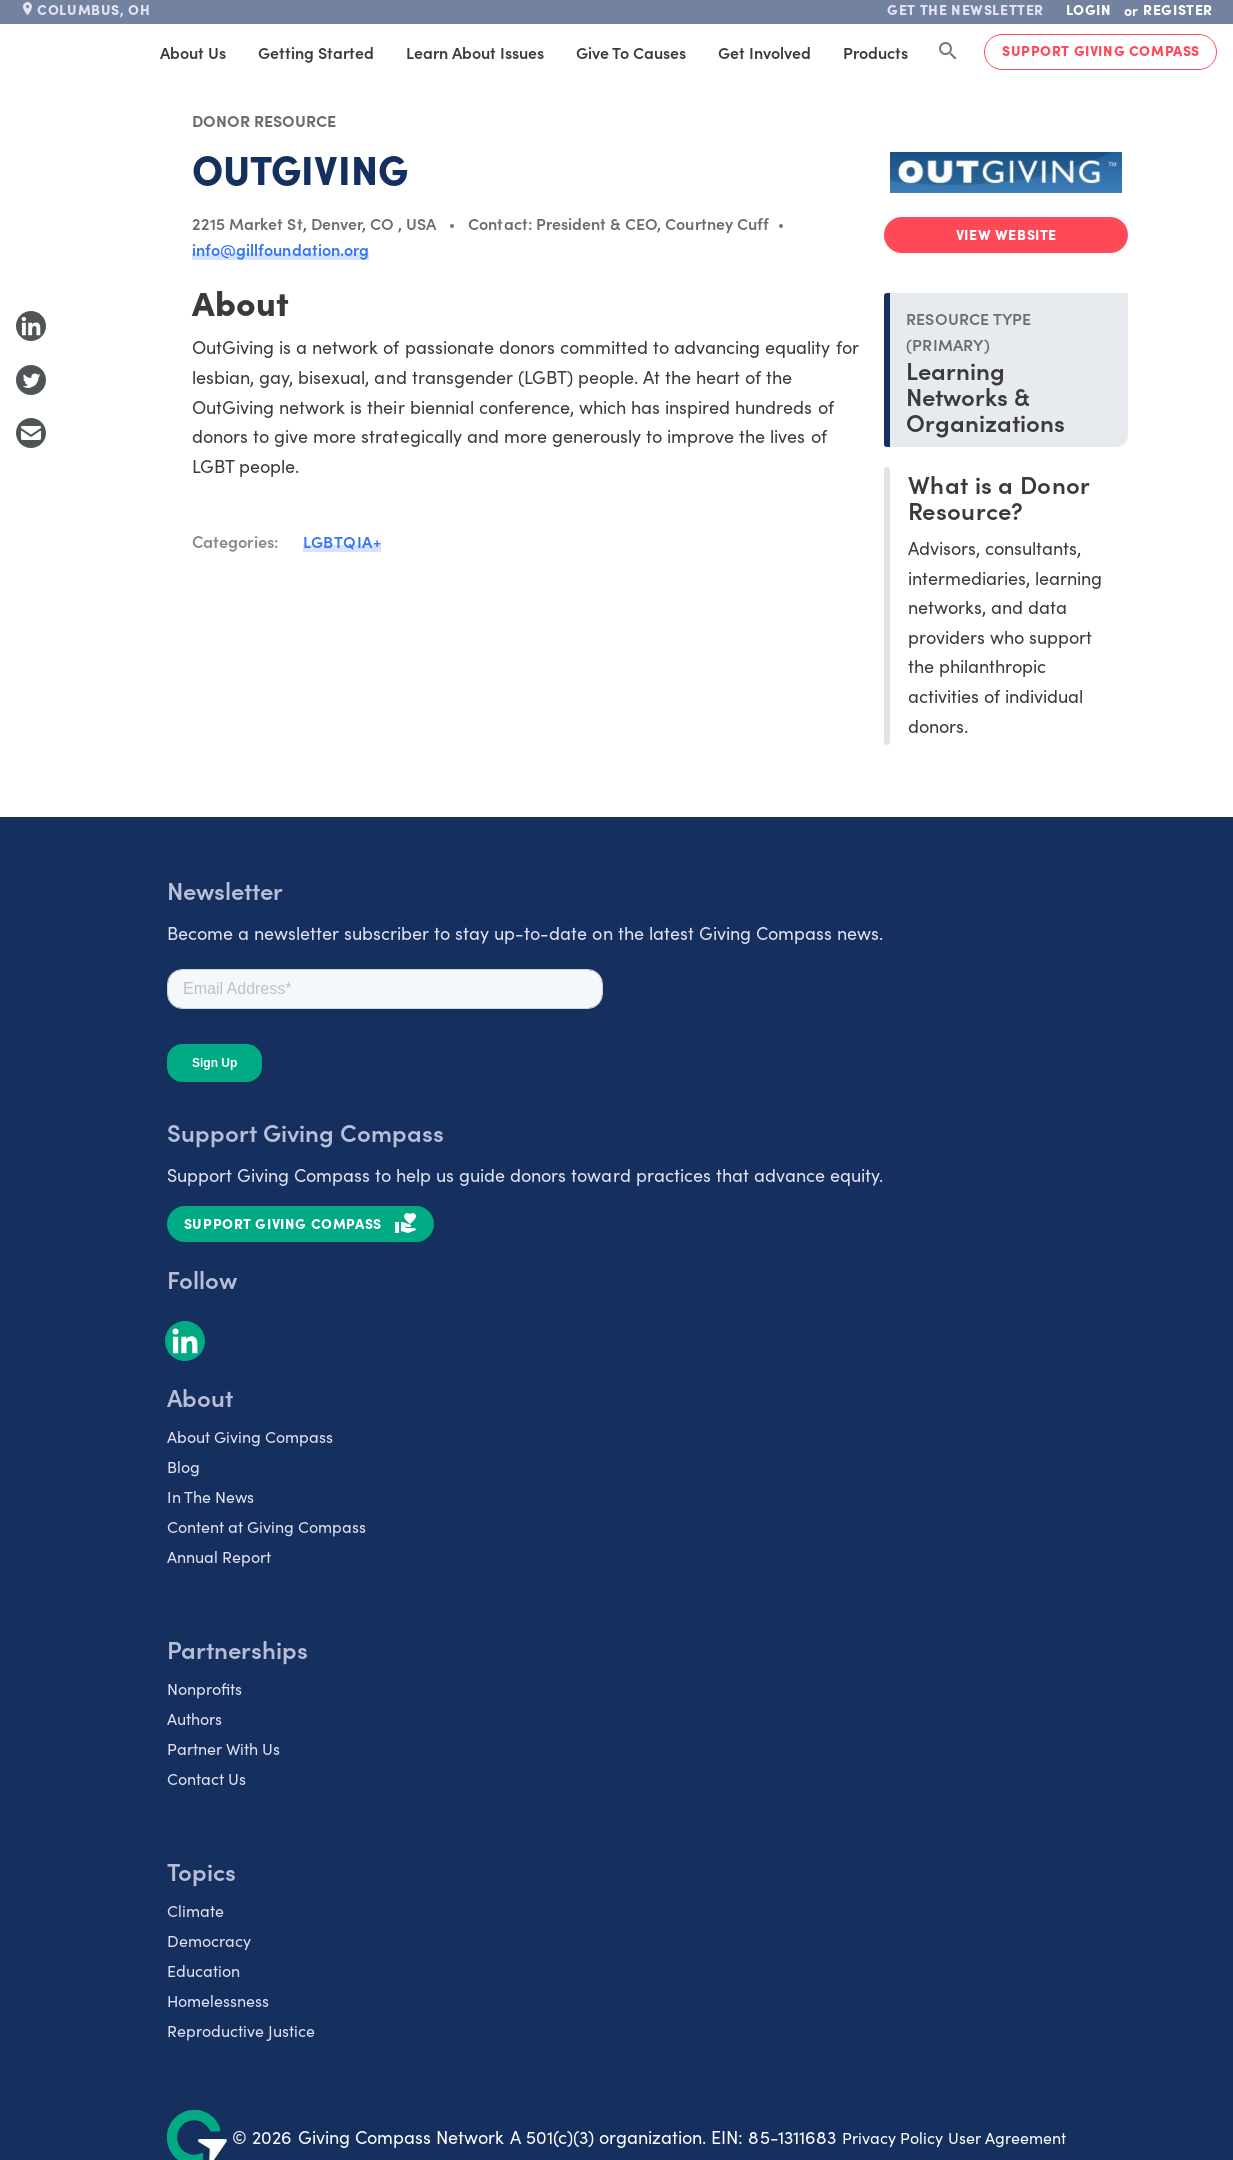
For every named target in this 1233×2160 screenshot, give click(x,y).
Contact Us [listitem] (206, 1778)
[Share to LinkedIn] (31, 326)
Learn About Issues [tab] (475, 52)
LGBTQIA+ (342, 541)
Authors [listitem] (194, 1718)
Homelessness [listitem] (218, 2000)
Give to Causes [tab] (631, 52)
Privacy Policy (892, 2137)
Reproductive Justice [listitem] (241, 2030)
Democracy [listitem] (209, 1940)
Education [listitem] (203, 1970)
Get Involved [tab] (764, 52)
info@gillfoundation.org (280, 249)
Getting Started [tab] (316, 52)
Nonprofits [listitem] (204, 1688)
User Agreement (1007, 2137)
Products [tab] (875, 52)
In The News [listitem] (210, 1496)
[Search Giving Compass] (948, 52)
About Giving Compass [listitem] (250, 1436)
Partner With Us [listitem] (223, 1748)
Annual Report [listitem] (219, 1556)
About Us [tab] (193, 52)
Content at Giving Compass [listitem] (266, 1526)
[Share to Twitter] (31, 380)
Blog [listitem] (183, 1466)
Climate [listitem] (195, 1910)
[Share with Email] (31, 433)
